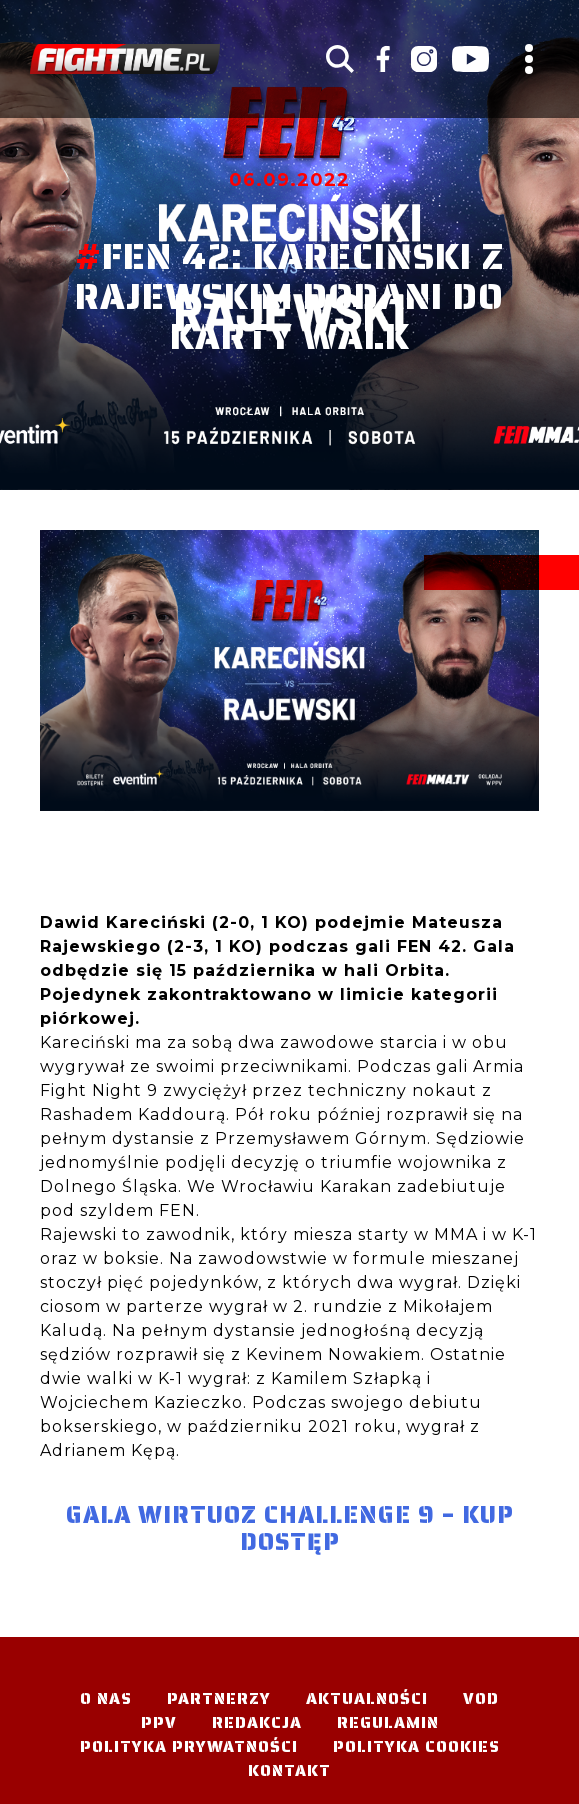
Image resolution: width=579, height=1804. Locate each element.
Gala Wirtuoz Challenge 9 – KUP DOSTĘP (290, 1528)
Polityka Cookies (416, 1746)
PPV (159, 1722)
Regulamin (388, 1722)
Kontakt (289, 1770)
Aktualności (367, 1698)
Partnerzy (219, 1698)
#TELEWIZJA (125, 59)
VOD (481, 1698)
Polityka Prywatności (189, 1746)
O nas (106, 1698)
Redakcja (257, 1722)
